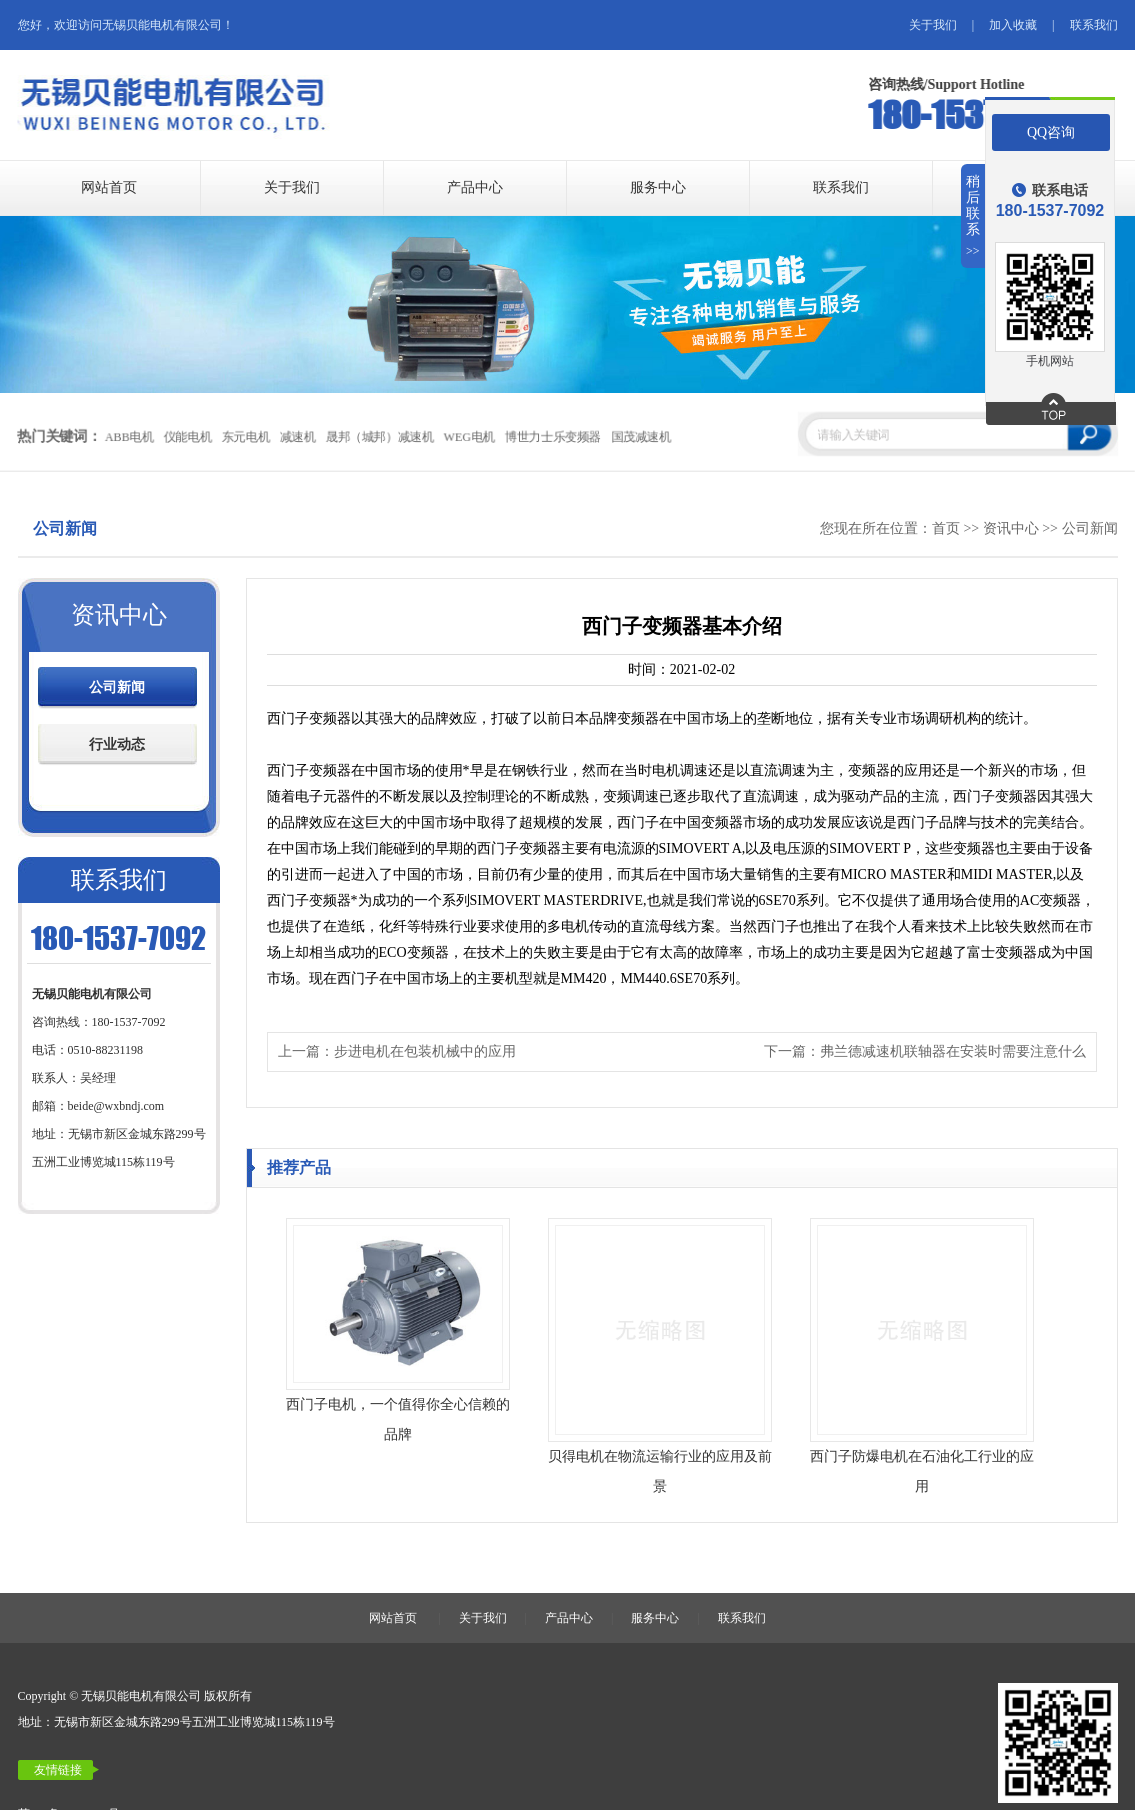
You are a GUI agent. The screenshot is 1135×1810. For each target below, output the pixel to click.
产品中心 (475, 187)
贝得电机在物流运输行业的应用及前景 (660, 1471)
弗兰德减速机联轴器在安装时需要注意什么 (953, 1051)
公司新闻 (1090, 528)
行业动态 (117, 744)
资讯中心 (1011, 528)
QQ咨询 (1051, 132)
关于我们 (933, 25)
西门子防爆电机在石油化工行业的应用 (922, 1471)
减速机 (297, 437)
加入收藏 (1013, 25)
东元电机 (245, 437)
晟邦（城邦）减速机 (379, 437)
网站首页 (109, 187)
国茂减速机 (641, 437)
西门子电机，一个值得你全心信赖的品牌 (398, 1419)
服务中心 (658, 187)
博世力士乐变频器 (553, 437)
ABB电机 (128, 437)
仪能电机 (187, 437)
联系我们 (1094, 25)
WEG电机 (468, 437)
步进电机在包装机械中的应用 (425, 1051)
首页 (946, 528)
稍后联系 (973, 216)
